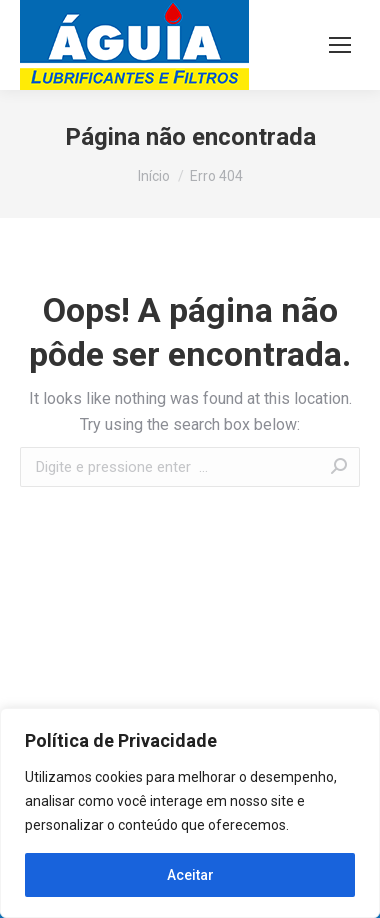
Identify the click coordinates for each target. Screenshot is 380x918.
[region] (190, 813)
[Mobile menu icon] (340, 45)
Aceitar (190, 875)
